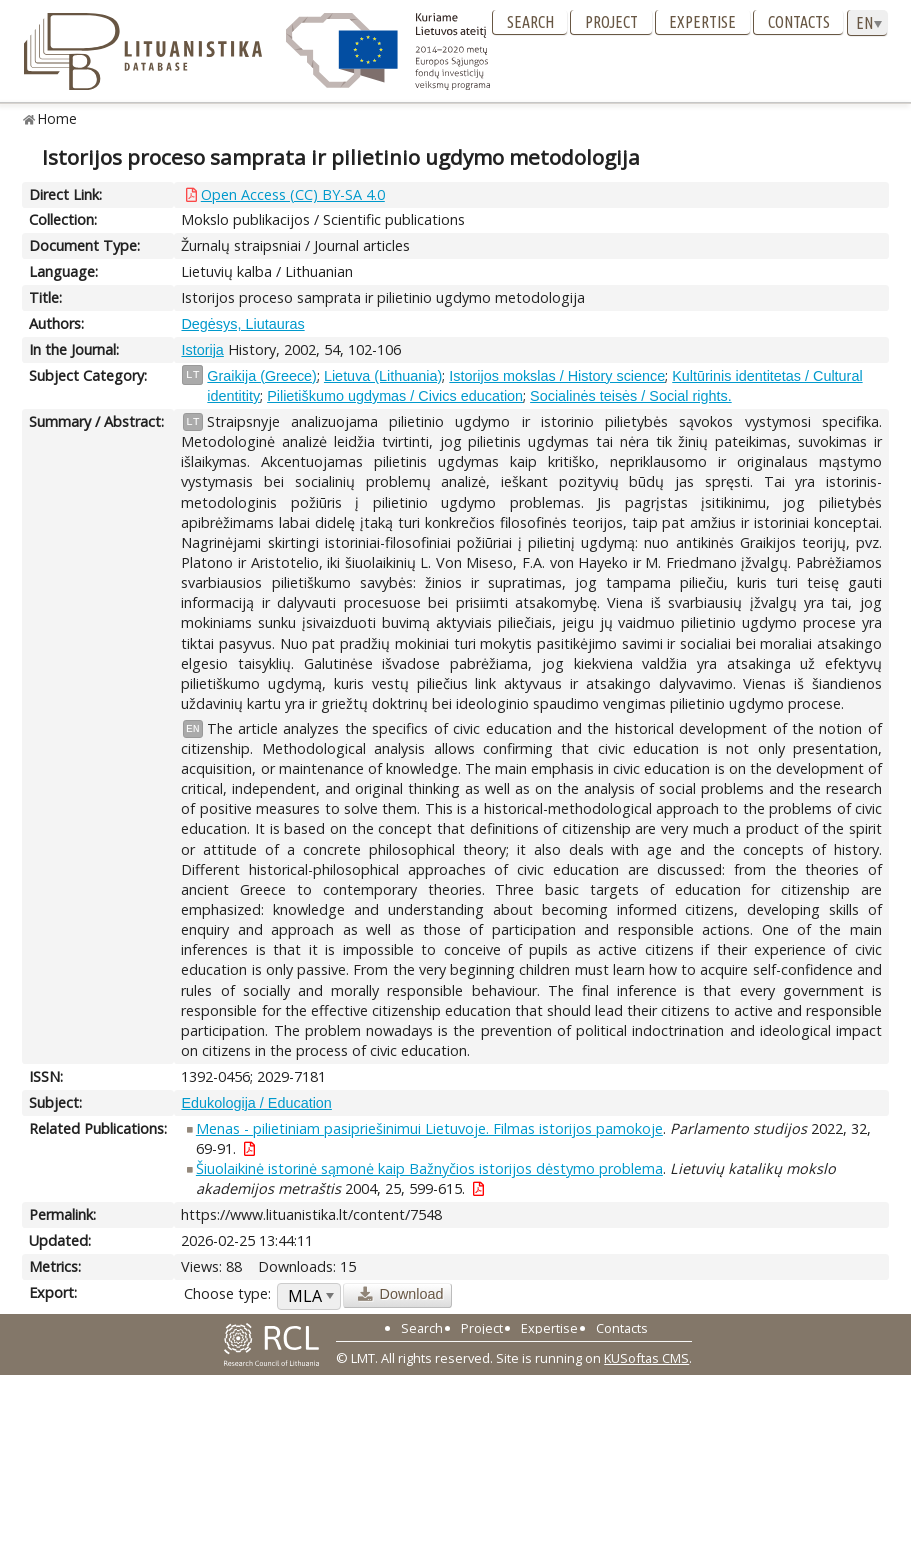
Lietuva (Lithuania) (383, 376)
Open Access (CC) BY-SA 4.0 (293, 194)
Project (611, 22)
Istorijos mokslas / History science (557, 376)
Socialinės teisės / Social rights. (631, 396)
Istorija (202, 350)
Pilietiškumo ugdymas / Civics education (395, 396)
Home (57, 118)
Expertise (702, 22)
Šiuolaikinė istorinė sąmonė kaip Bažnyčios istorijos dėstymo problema (429, 1168)
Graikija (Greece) (262, 376)
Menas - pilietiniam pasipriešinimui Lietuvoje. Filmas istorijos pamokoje (429, 1128)
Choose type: (227, 1293)
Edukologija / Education (256, 1103)
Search (530, 22)
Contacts (799, 22)
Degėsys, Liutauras (242, 324)
